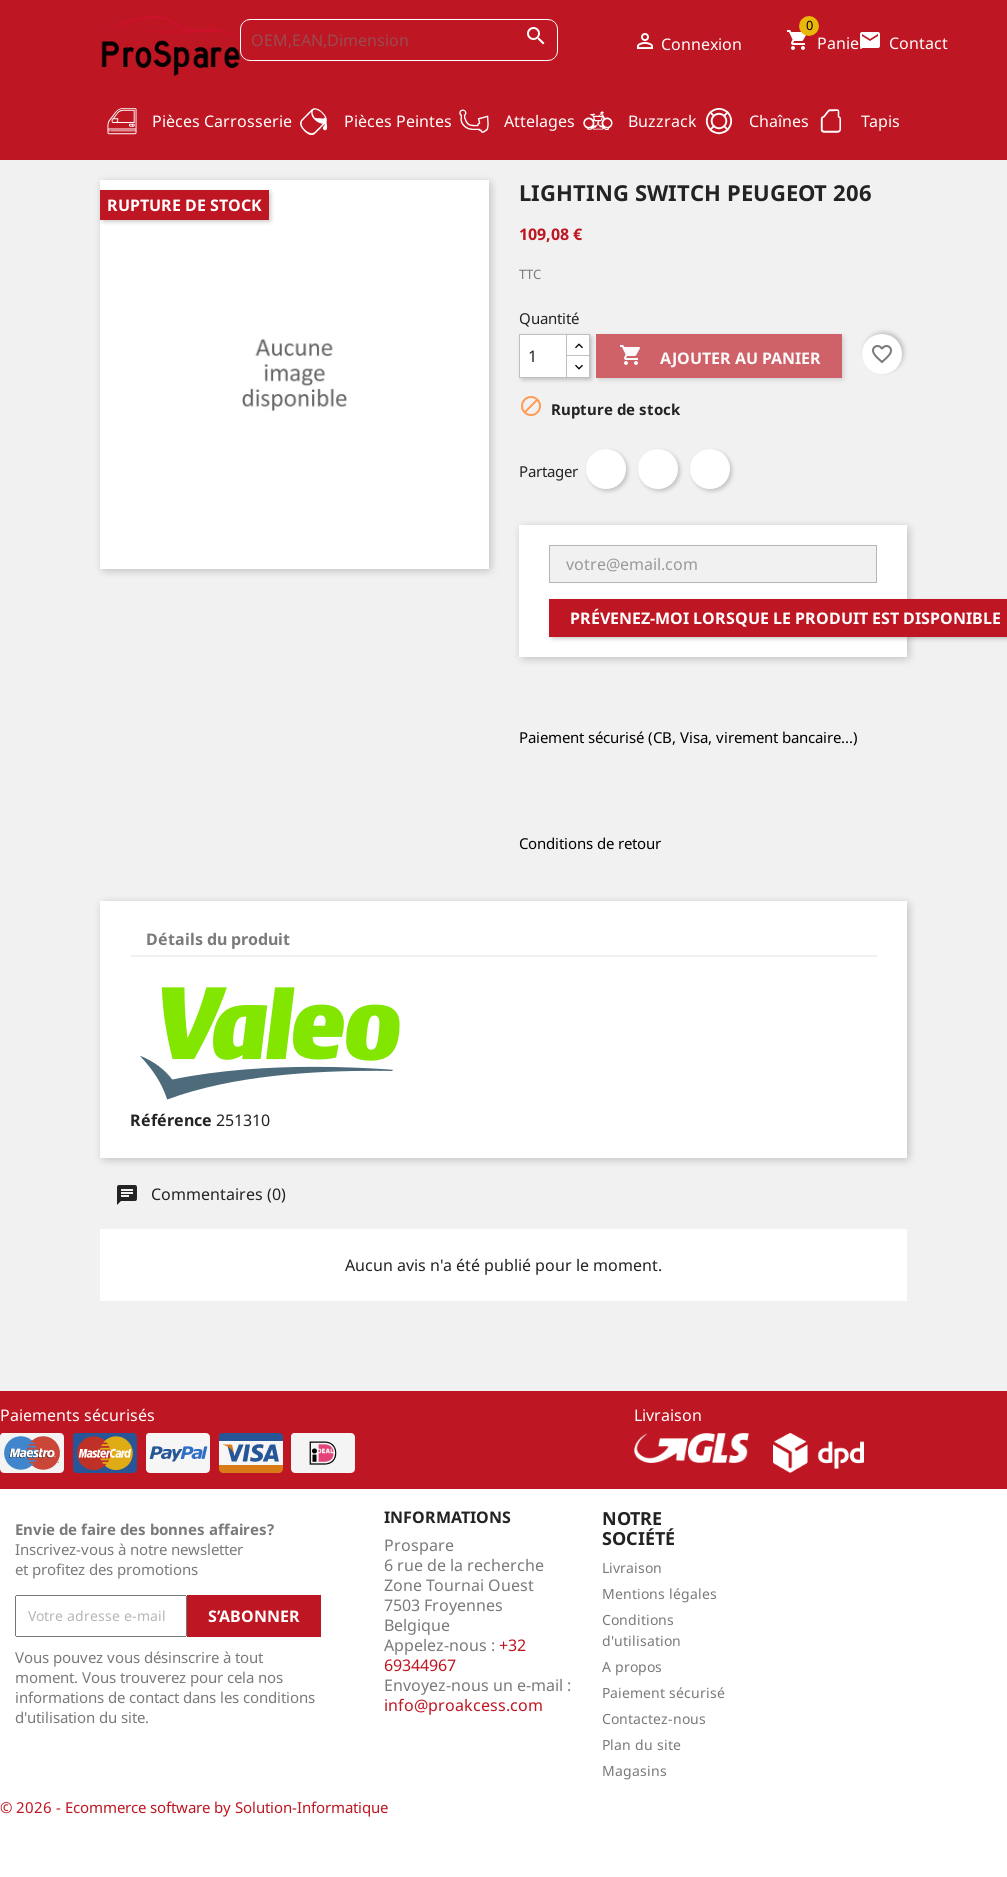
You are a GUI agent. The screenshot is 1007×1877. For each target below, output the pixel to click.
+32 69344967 (455, 1655)
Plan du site (641, 1744)
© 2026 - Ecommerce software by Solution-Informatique (194, 1807)
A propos (632, 1666)
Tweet (658, 469)
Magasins (634, 1770)
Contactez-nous (654, 1718)
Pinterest (710, 469)
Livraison (632, 1567)
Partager (606, 469)
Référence (171, 1120)
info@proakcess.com (463, 1705)
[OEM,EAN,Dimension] (399, 40)
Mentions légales (659, 1593)
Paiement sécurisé (663, 1692)
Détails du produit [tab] (218, 939)
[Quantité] (543, 356)
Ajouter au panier (719, 358)
